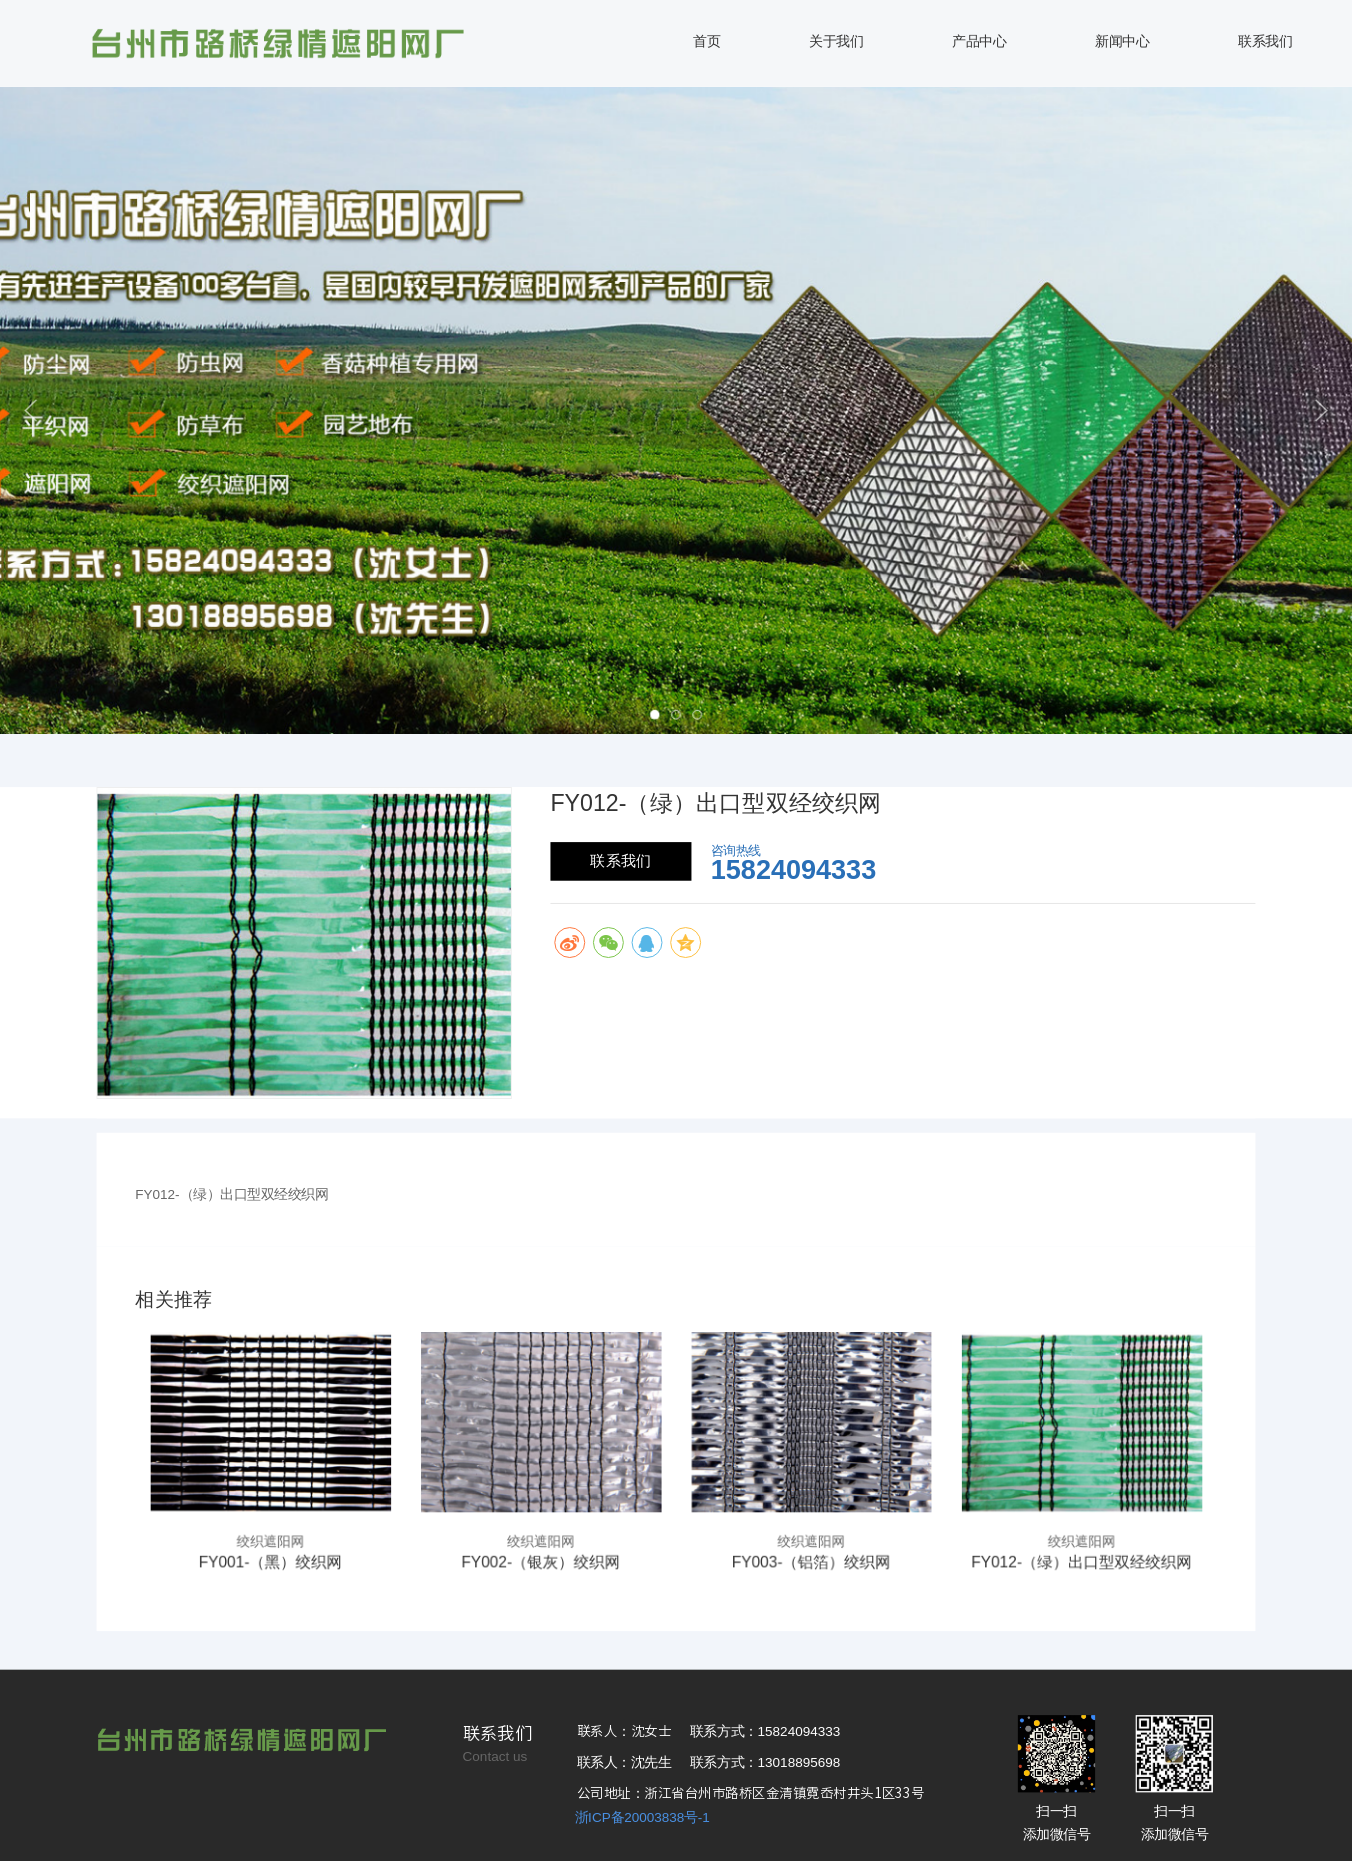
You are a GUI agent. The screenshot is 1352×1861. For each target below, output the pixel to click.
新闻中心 (1122, 41)
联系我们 (1265, 41)
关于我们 (836, 41)
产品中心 (979, 41)
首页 (706, 41)
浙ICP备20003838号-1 (642, 1817)
